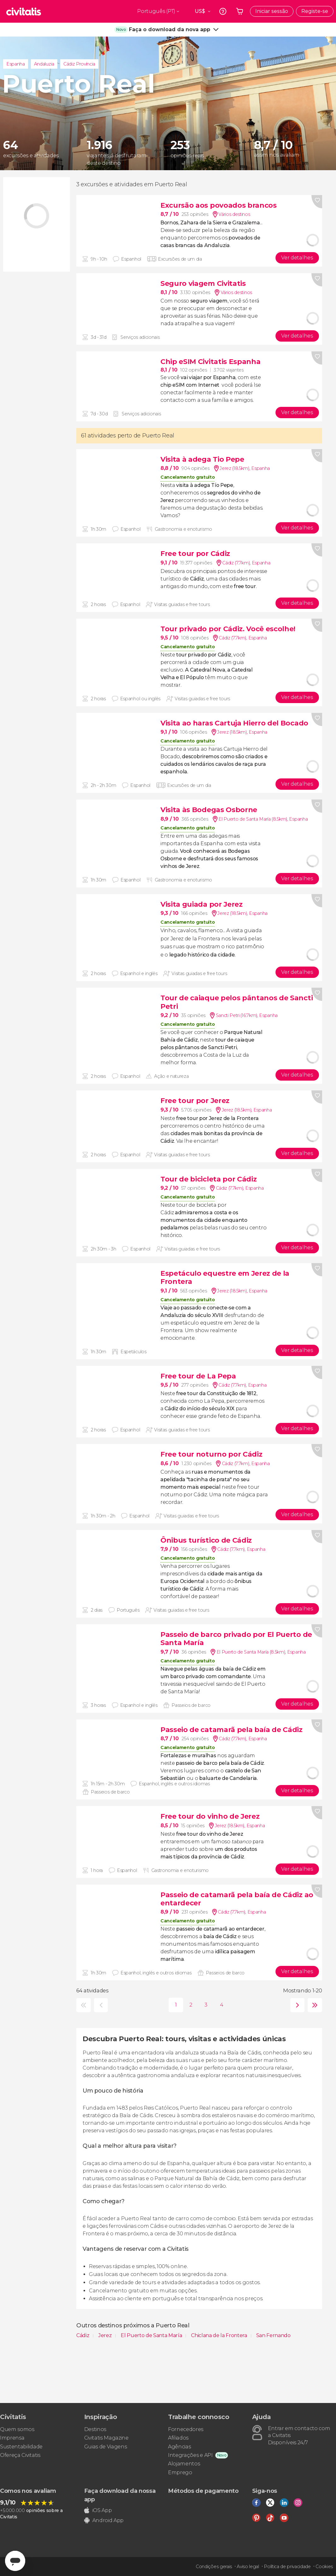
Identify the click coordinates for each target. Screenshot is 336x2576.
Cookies (324, 2566)
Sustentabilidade (21, 2447)
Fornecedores (185, 2429)
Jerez (105, 2335)
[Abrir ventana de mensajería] (15, 2561)
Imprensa (12, 2438)
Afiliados (178, 2438)
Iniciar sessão (271, 11)
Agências (179, 2447)
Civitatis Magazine (106, 2438)
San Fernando (273, 2335)
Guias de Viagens (105, 2447)
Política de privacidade (287, 2566)
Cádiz (83, 2335)
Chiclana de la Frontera (219, 2335)
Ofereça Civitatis (20, 2455)
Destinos (95, 2429)
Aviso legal (248, 2566)
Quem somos (17, 2429)
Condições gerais (214, 2566)
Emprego (180, 2472)
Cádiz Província (79, 64)
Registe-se (314, 11)
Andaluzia (44, 64)
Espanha (15, 64)
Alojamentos (184, 2464)
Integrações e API (190, 2455)
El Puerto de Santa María (152, 2335)
